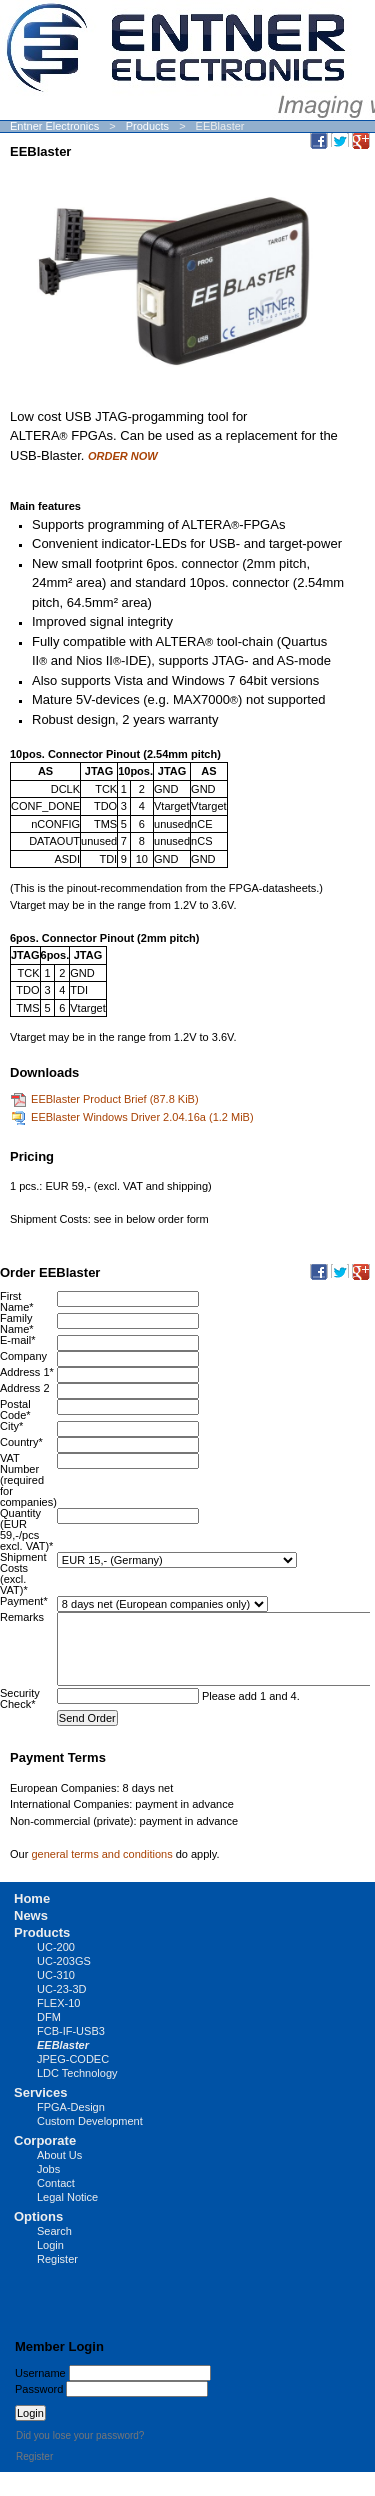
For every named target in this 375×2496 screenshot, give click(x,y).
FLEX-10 (58, 2003)
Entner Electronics (54, 126)
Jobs (48, 2169)
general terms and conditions (101, 1854)
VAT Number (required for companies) (28, 1480)
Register (57, 2259)
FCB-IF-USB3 (71, 2031)
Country (21, 1442)
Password (39, 2389)
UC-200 (56, 1947)
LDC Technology (77, 2073)
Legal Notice (67, 2197)
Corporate (45, 2140)
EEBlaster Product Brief (115, 1099)
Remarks (22, 1617)
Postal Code (15, 1409)
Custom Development (90, 2121)
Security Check (20, 1698)
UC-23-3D (62, 1989)
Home (32, 1898)
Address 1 (27, 1372)
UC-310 (56, 1975)
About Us (59, 2155)
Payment (24, 1601)
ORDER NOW (123, 456)
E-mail (17, 1340)
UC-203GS (64, 1961)
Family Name (17, 1323)
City (11, 1426)
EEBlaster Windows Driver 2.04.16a (142, 1117)
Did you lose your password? (80, 2435)
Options (38, 2216)
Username (40, 2373)
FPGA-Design (71, 2107)
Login (50, 2245)
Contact (56, 2183)
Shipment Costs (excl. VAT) (23, 1573)
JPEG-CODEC (73, 2059)
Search (54, 2231)
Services (41, 2092)
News (31, 1915)
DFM (49, 2017)
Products (147, 126)
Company (23, 1356)
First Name (17, 1301)
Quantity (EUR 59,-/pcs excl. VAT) (26, 1529)
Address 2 (25, 1388)
